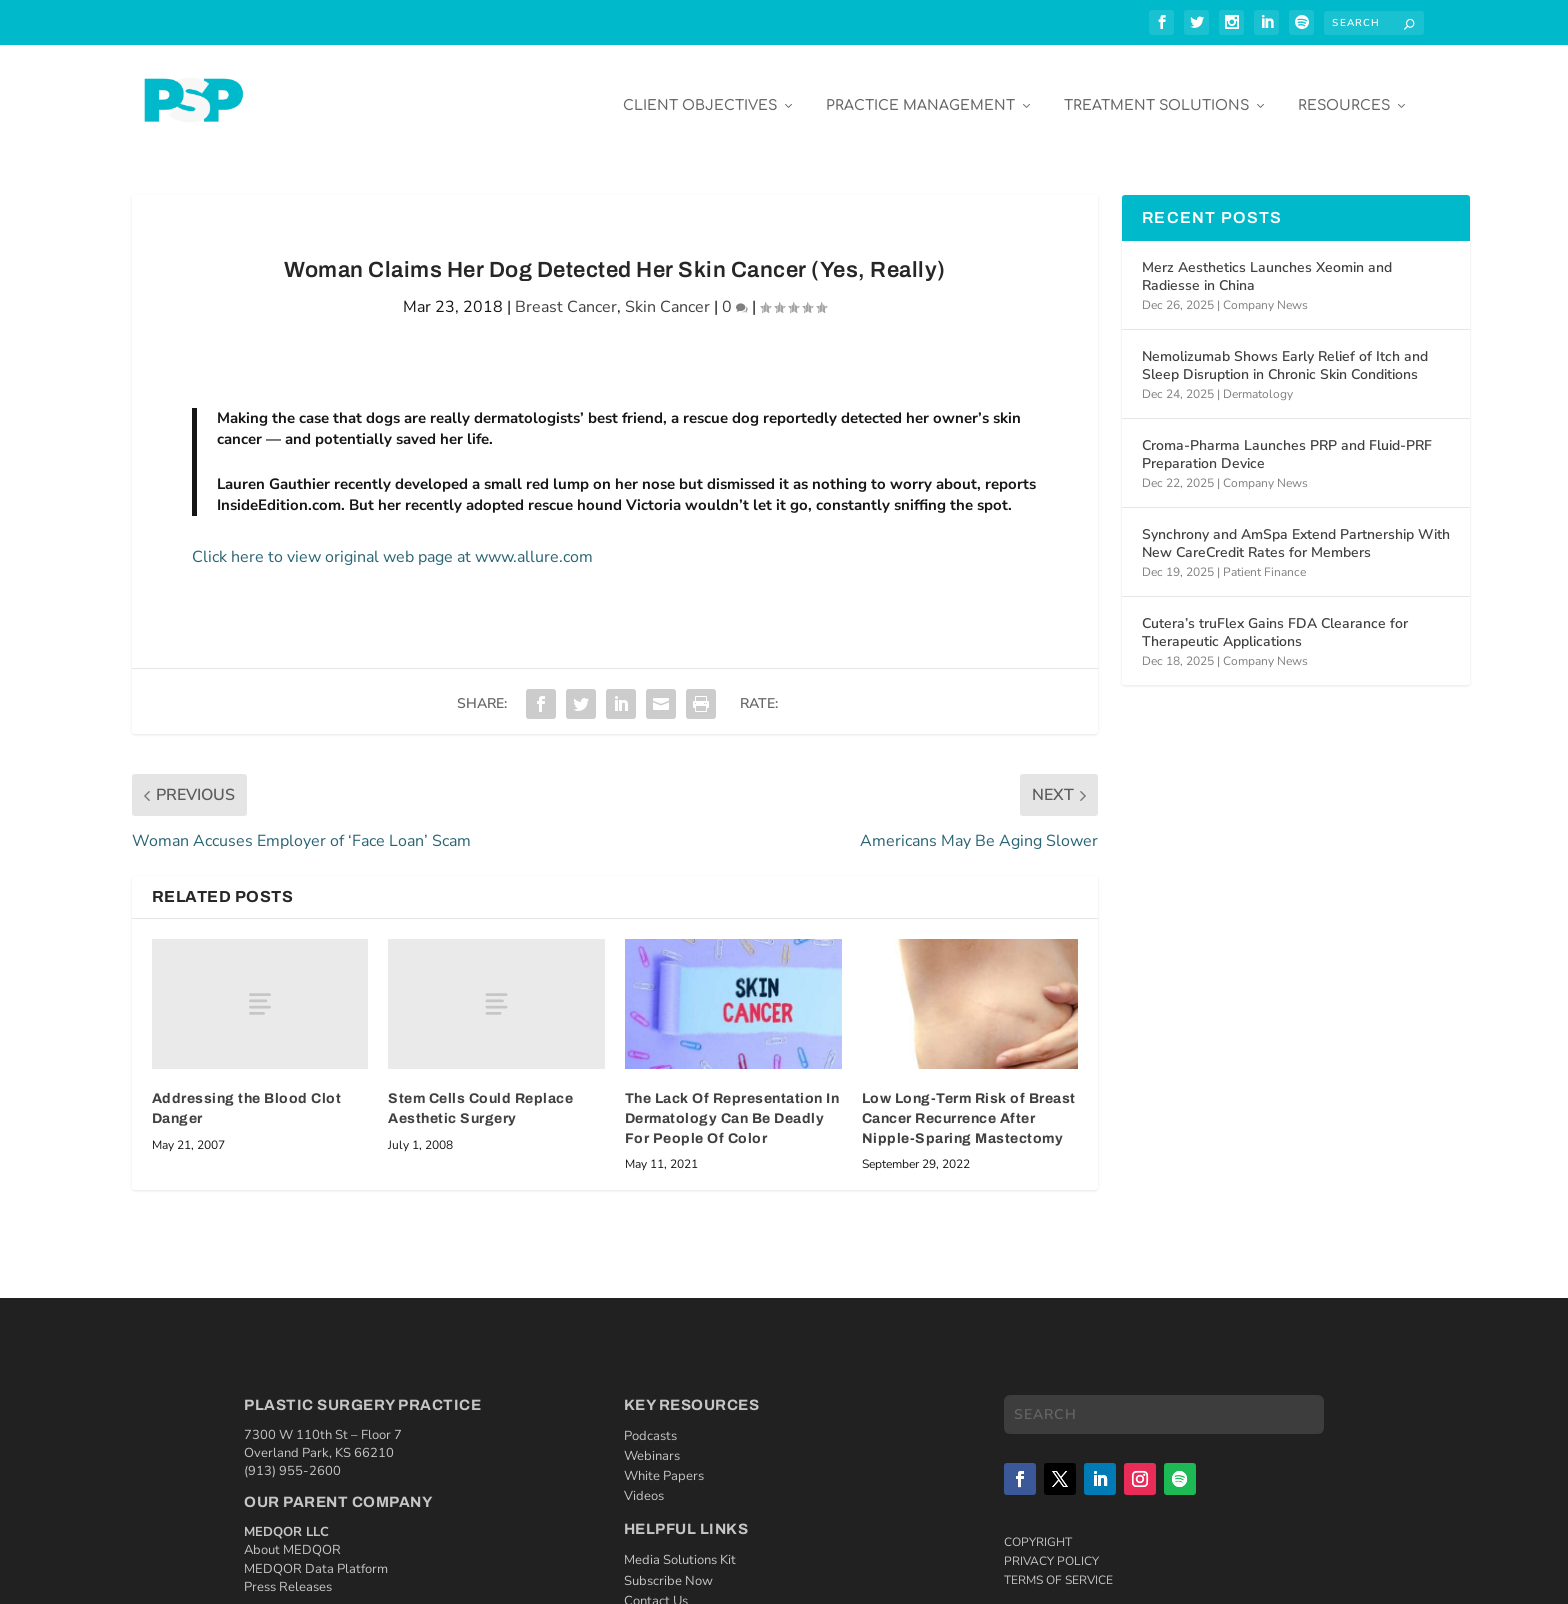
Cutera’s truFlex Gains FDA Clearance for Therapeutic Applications (1275, 617)
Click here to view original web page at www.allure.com (392, 542)
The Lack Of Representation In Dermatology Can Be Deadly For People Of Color (732, 1104)
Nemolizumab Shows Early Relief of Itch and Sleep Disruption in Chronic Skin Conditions (1285, 350)
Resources (1344, 91)
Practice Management (920, 91)
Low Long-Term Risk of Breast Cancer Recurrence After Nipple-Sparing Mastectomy (969, 1104)
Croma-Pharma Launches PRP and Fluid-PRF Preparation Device (1287, 439)
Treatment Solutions (1156, 91)
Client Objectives (700, 91)
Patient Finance (1264, 557)
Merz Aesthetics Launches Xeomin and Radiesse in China (1267, 261)
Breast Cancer (566, 292)
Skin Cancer (667, 292)
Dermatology (1258, 379)
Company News (1265, 290)
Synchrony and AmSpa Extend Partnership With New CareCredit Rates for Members (1296, 528)
